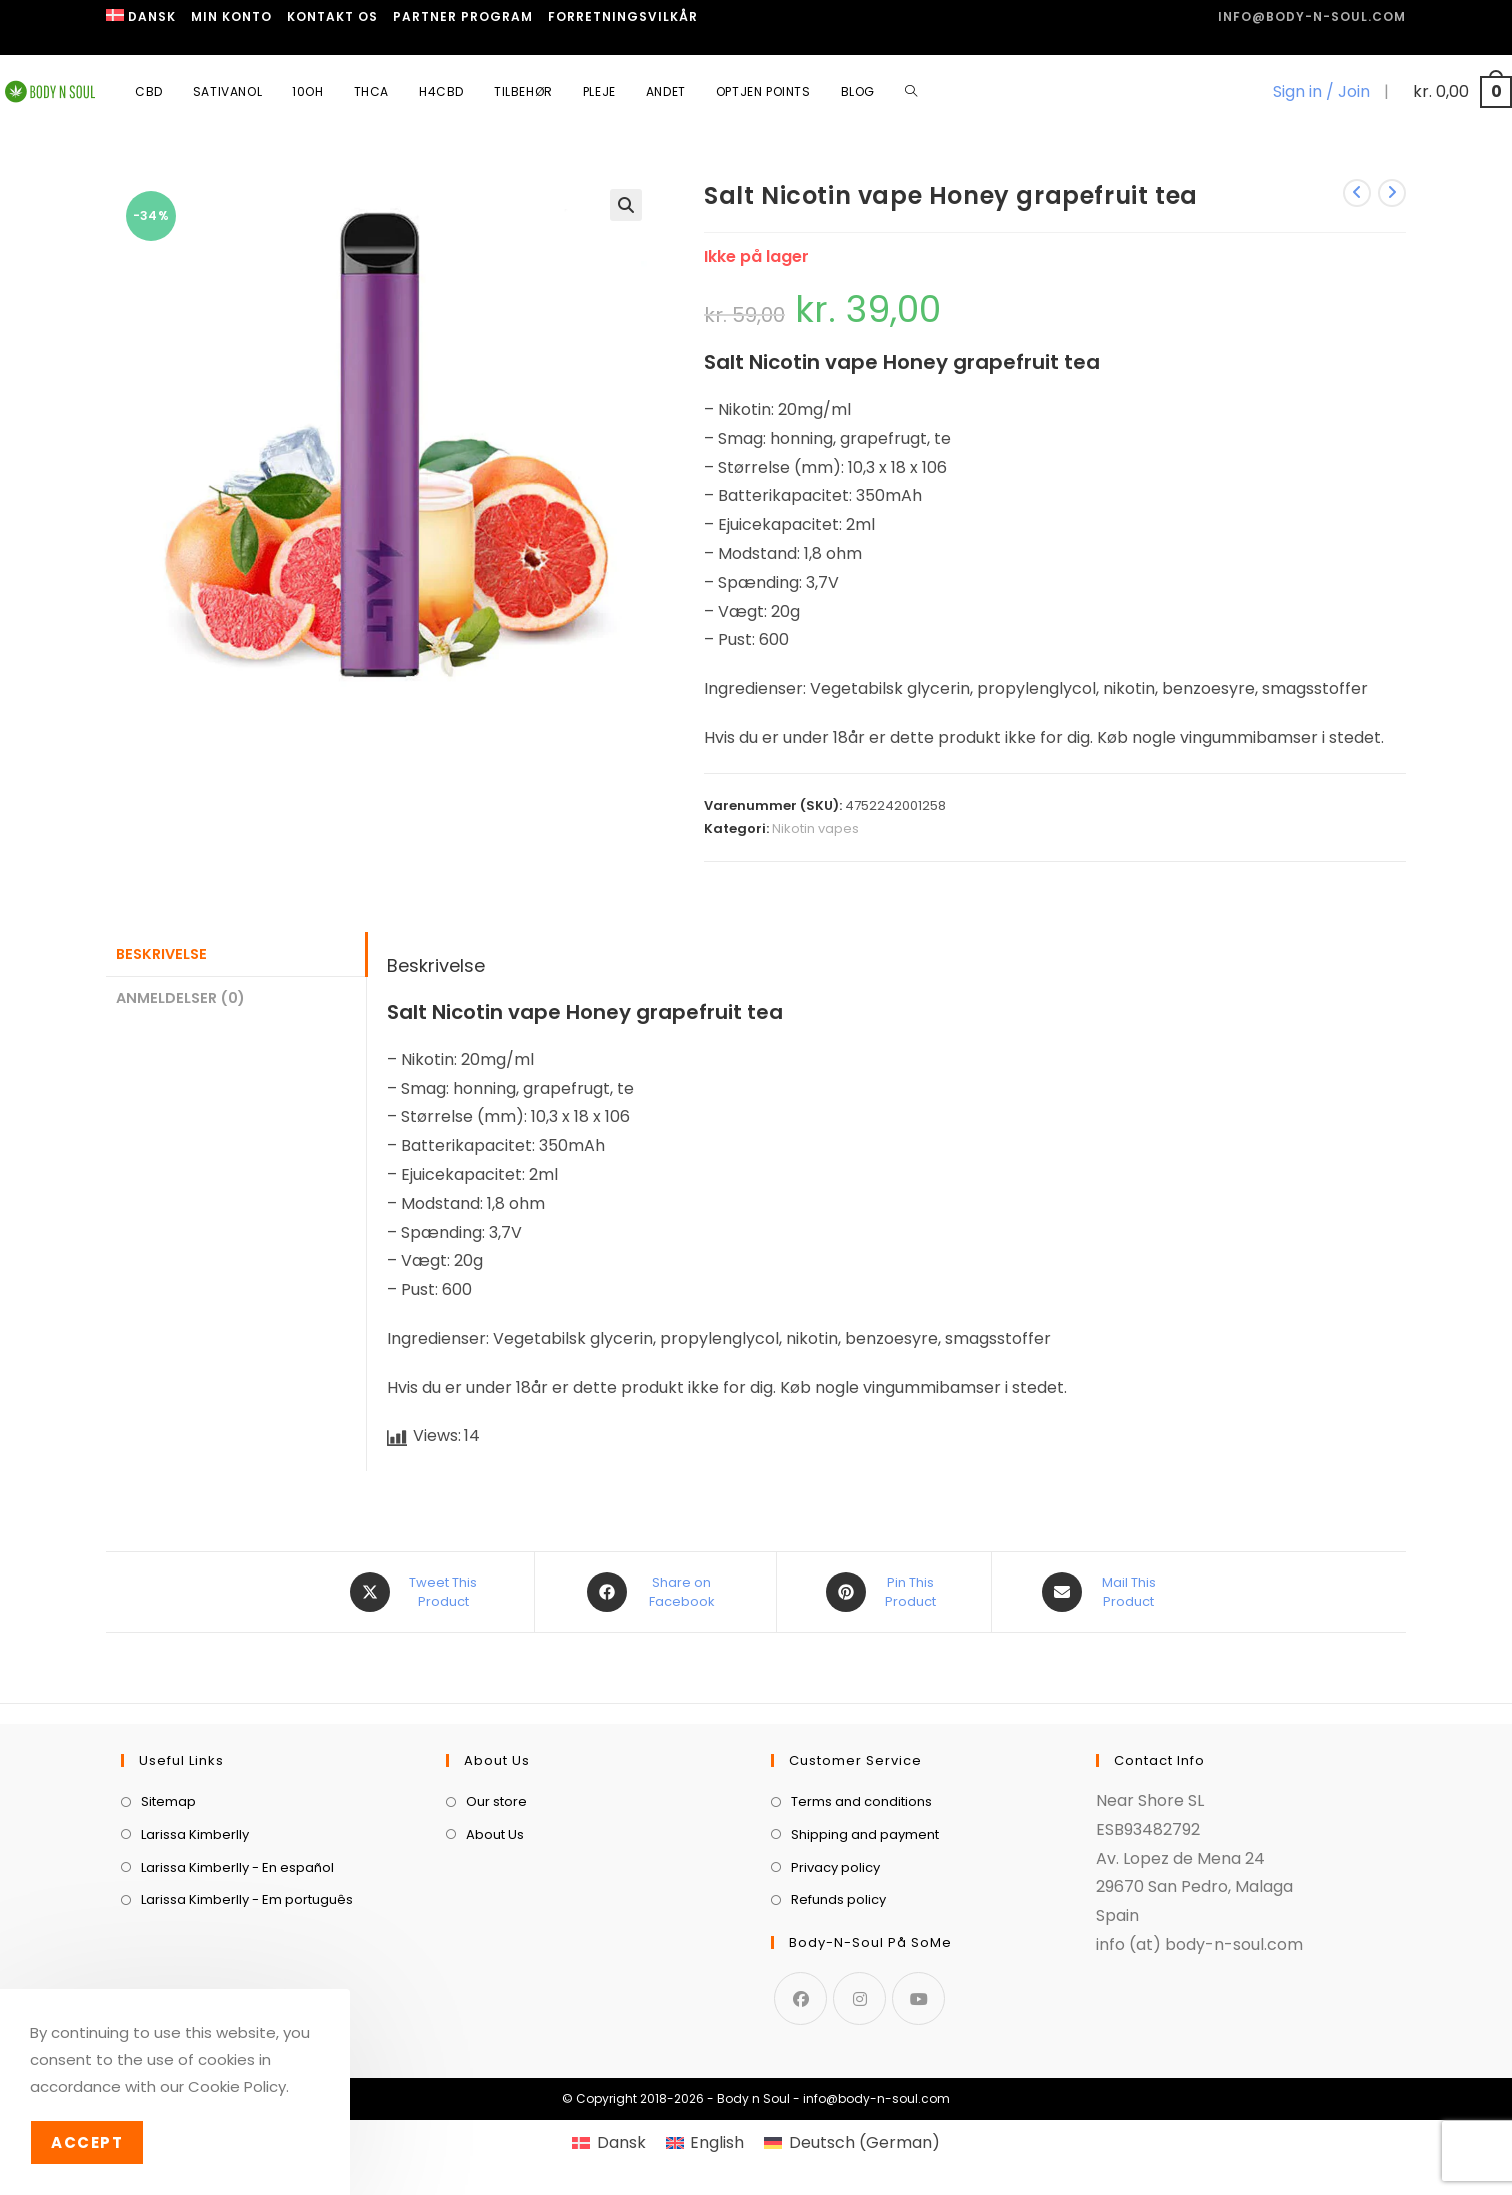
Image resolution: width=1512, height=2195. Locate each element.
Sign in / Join (1321, 91)
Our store (496, 1801)
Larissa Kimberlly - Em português (247, 1899)
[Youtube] (918, 1998)
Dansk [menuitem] (621, 2142)
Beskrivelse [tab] (161, 954)
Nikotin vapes (815, 828)
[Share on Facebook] (655, 1592)
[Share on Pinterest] (884, 1592)
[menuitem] (141, 17)
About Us (495, 1834)
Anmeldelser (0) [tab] (180, 998)
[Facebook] (800, 1998)
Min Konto (231, 16)
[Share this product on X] (416, 1592)
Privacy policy (835, 1867)
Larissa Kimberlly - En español (237, 1867)
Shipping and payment (865, 1834)
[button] (626, 205)
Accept (87, 2142)
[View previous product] (1357, 193)
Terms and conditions (861, 1801)
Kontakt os (332, 16)
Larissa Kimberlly (195, 1834)
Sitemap (168, 1801)
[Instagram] (859, 1998)
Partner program (463, 16)
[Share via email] (1102, 1592)
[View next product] (1392, 193)
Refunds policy (838, 1899)
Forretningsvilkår (623, 16)
